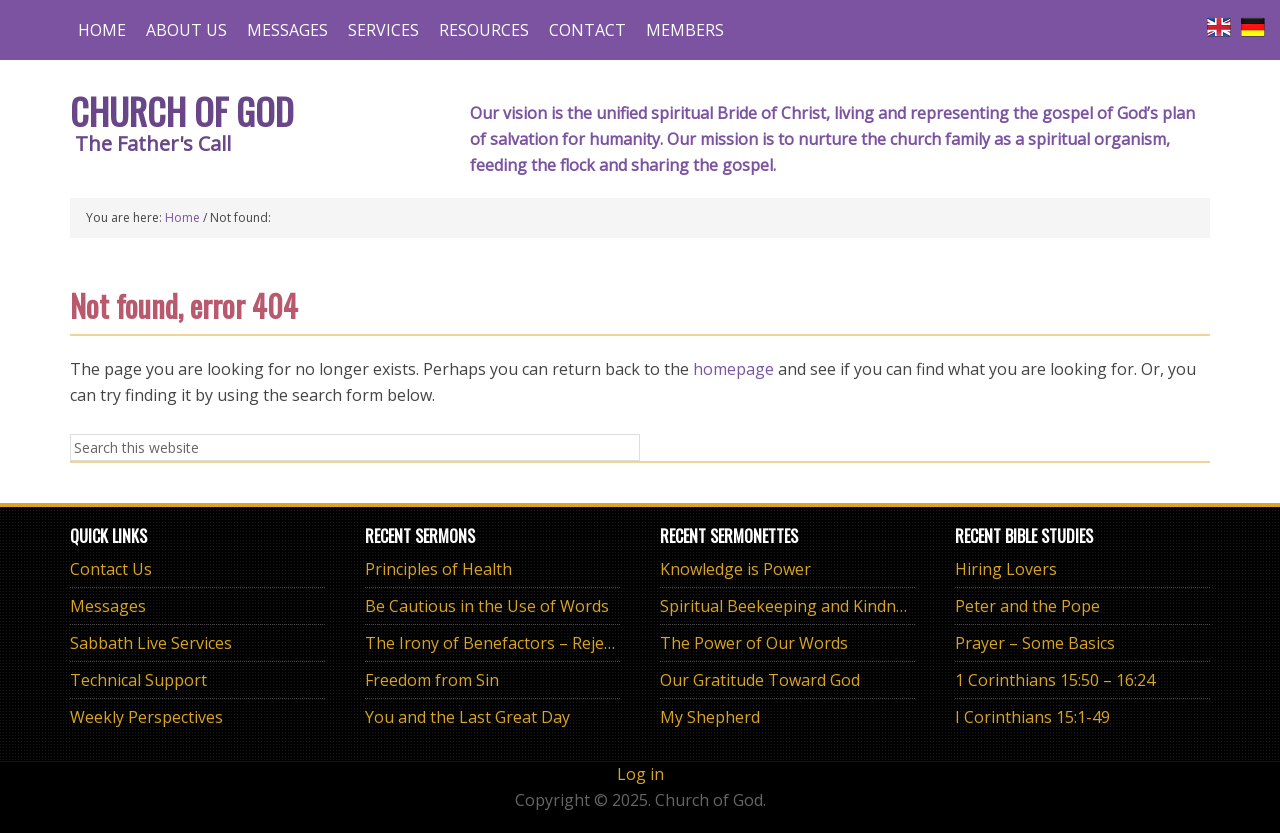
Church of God (182, 110)
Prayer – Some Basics (1035, 643)
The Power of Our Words (754, 643)
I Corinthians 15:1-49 (1032, 717)
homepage (733, 369)
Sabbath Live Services (151, 643)
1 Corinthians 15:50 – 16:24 (1055, 680)
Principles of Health (438, 569)
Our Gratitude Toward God (760, 680)
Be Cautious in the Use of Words (487, 606)
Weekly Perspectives (146, 717)
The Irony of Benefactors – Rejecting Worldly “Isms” (559, 643)
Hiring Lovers (1006, 569)
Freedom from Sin (432, 680)
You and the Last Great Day (467, 717)
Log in (640, 774)
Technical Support (138, 680)
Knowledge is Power (735, 569)
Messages (108, 606)
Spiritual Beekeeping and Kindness (790, 606)
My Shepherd (710, 717)
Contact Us (111, 569)
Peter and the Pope (1027, 606)
